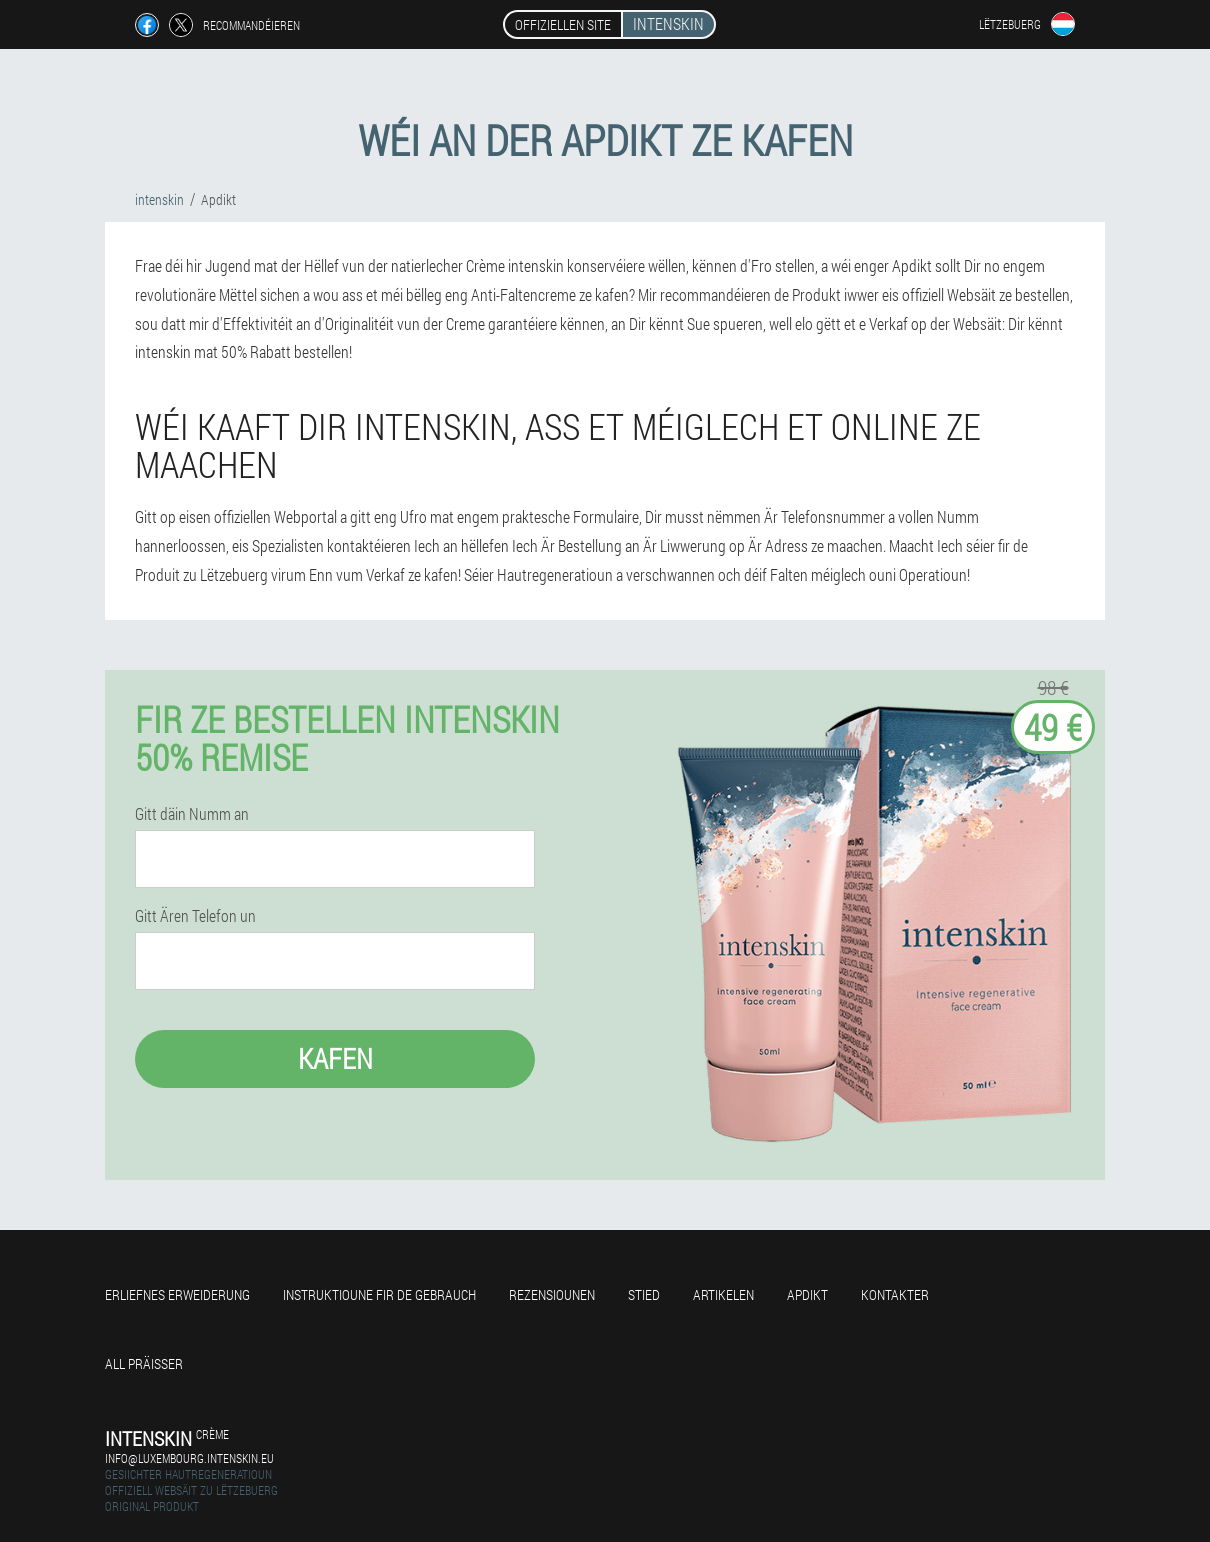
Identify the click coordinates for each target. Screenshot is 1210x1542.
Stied (644, 1294)
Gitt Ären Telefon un (195, 916)
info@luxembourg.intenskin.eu (189, 1458)
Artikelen (723, 1294)
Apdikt (807, 1294)
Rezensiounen (552, 1294)
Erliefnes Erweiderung (177, 1294)
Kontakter (895, 1294)
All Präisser (144, 1363)
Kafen (335, 1058)
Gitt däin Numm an (192, 814)
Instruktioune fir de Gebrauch (379, 1294)
